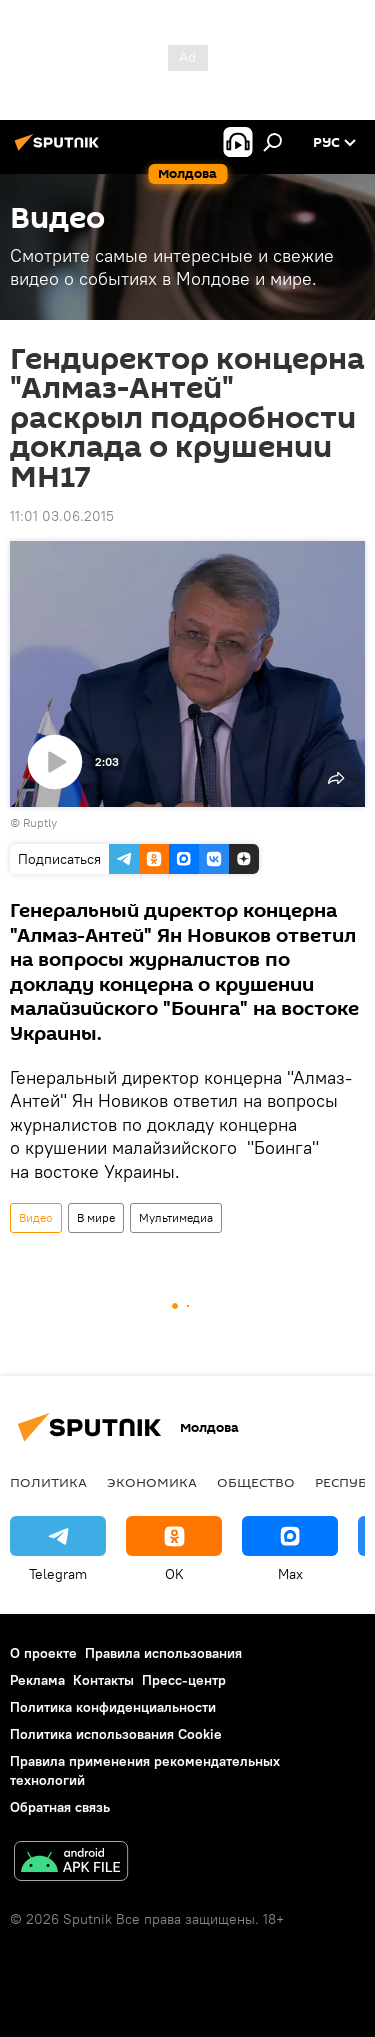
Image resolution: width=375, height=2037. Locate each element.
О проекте (43, 1653)
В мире (96, 1217)
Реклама (37, 1680)
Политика (48, 1482)
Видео (36, 1217)
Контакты (103, 1680)
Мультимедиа (176, 1217)
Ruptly (40, 822)
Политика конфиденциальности (113, 1707)
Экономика (152, 1482)
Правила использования (163, 1653)
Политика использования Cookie (116, 1734)
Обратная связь (60, 1807)
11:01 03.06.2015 (62, 516)
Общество (256, 1482)
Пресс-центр (184, 1680)
